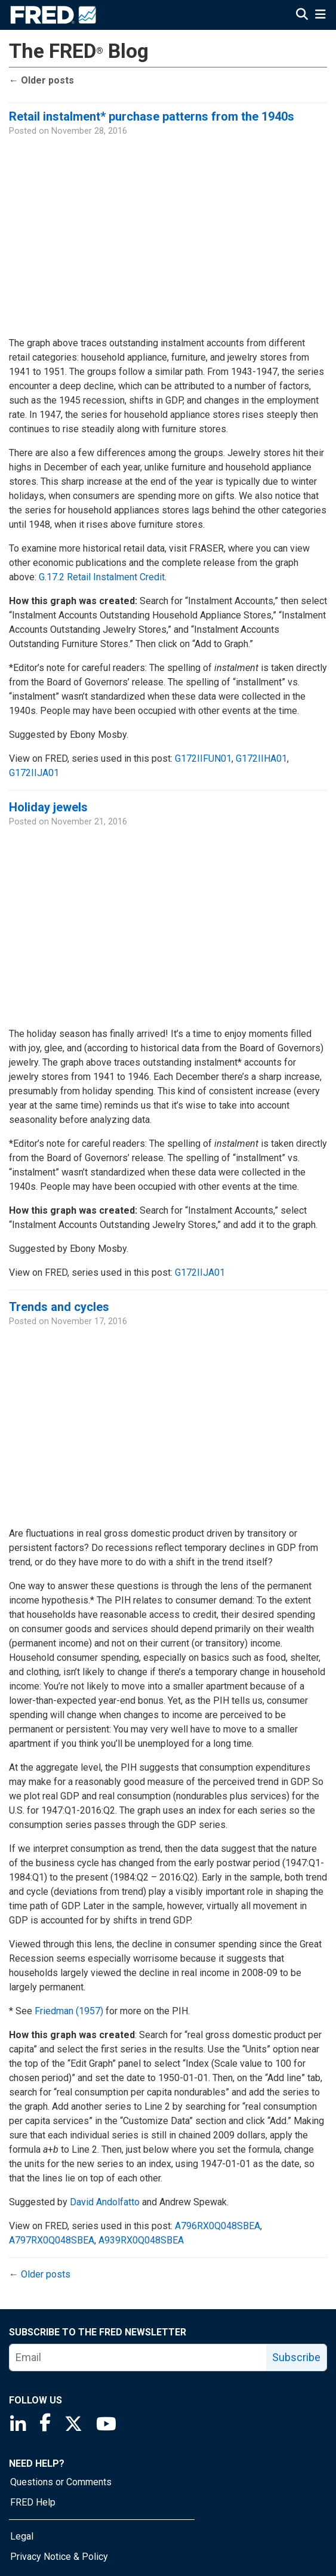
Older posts (41, 80)
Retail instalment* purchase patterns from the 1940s (151, 116)
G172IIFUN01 (203, 758)
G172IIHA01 (261, 758)
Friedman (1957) (69, 2011)
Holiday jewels (48, 807)
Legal (21, 2536)
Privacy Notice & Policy (59, 2556)
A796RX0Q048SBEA (217, 2226)
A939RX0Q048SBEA (141, 2240)
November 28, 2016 (89, 131)
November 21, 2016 (89, 822)
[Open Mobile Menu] (320, 15)
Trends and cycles (59, 1307)
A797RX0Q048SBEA (51, 2240)
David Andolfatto (105, 2202)
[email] (138, 2357)
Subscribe (296, 2357)
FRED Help (33, 2502)
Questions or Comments (61, 2482)
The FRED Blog (79, 51)
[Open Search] (302, 15)
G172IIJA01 (34, 772)
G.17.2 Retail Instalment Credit (102, 577)
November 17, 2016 (89, 1321)
